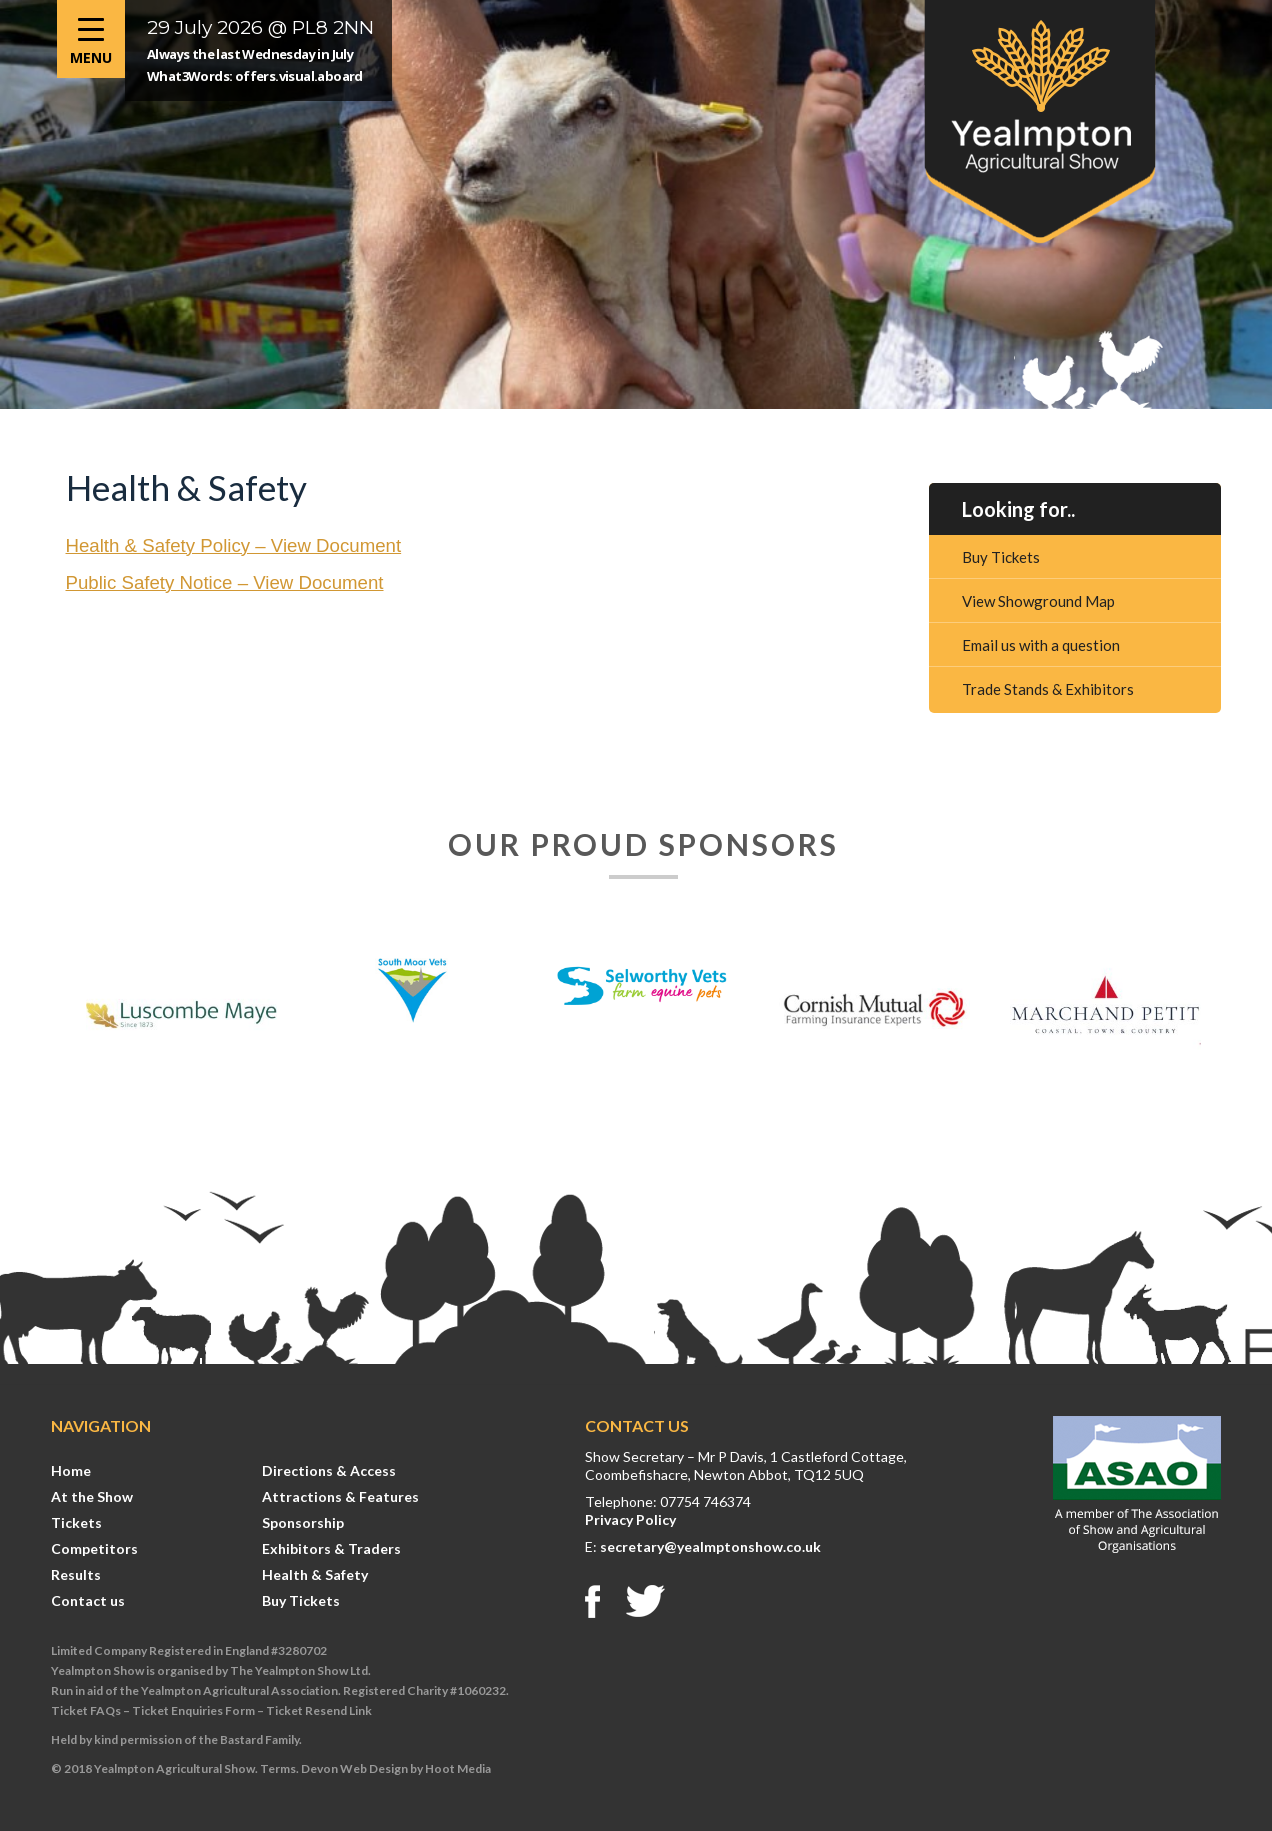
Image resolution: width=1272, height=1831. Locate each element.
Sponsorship (303, 1522)
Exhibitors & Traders (331, 1548)
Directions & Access (329, 1470)
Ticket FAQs (86, 1710)
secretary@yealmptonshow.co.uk (710, 1546)
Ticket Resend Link (319, 1710)
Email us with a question (1041, 645)
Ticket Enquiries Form (193, 1710)
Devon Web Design (354, 1768)
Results (76, 1574)
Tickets (76, 1522)
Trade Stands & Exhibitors (1048, 689)
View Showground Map (1038, 601)
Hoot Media (458, 1768)
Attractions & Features (340, 1496)
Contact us (88, 1600)
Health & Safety (315, 1574)
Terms (278, 1768)
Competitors (94, 1548)
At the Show (92, 1496)
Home (71, 1470)
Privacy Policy (630, 1519)
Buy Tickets (1001, 557)
